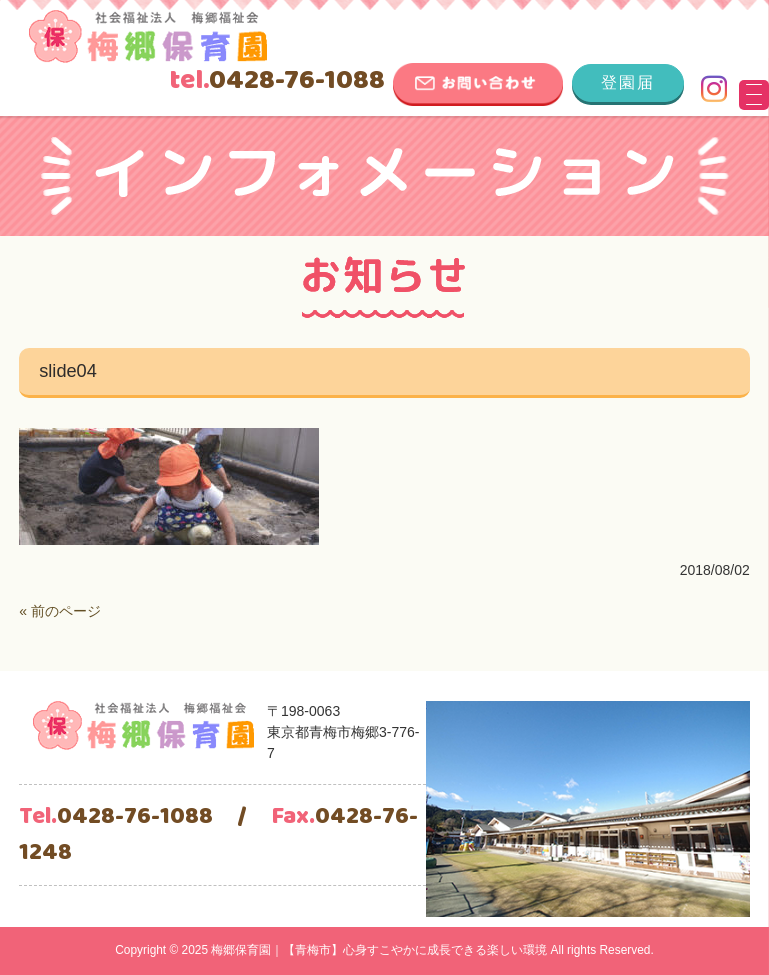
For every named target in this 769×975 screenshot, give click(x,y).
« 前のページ (60, 611)
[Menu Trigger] (754, 95)
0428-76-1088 (277, 81)
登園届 (628, 82)
